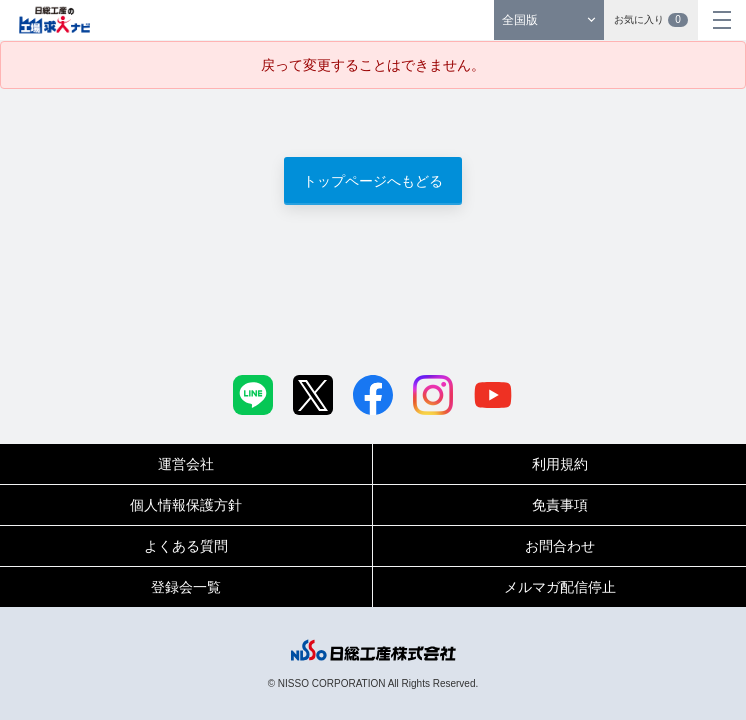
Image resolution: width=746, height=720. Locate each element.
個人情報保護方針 (186, 505)
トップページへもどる (373, 181)
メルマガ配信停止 (560, 587)
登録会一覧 (186, 587)
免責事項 (560, 505)
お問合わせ (560, 546)
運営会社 (186, 464)
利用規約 (560, 464)
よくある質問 (186, 546)
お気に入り (651, 20)
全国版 (520, 20)
